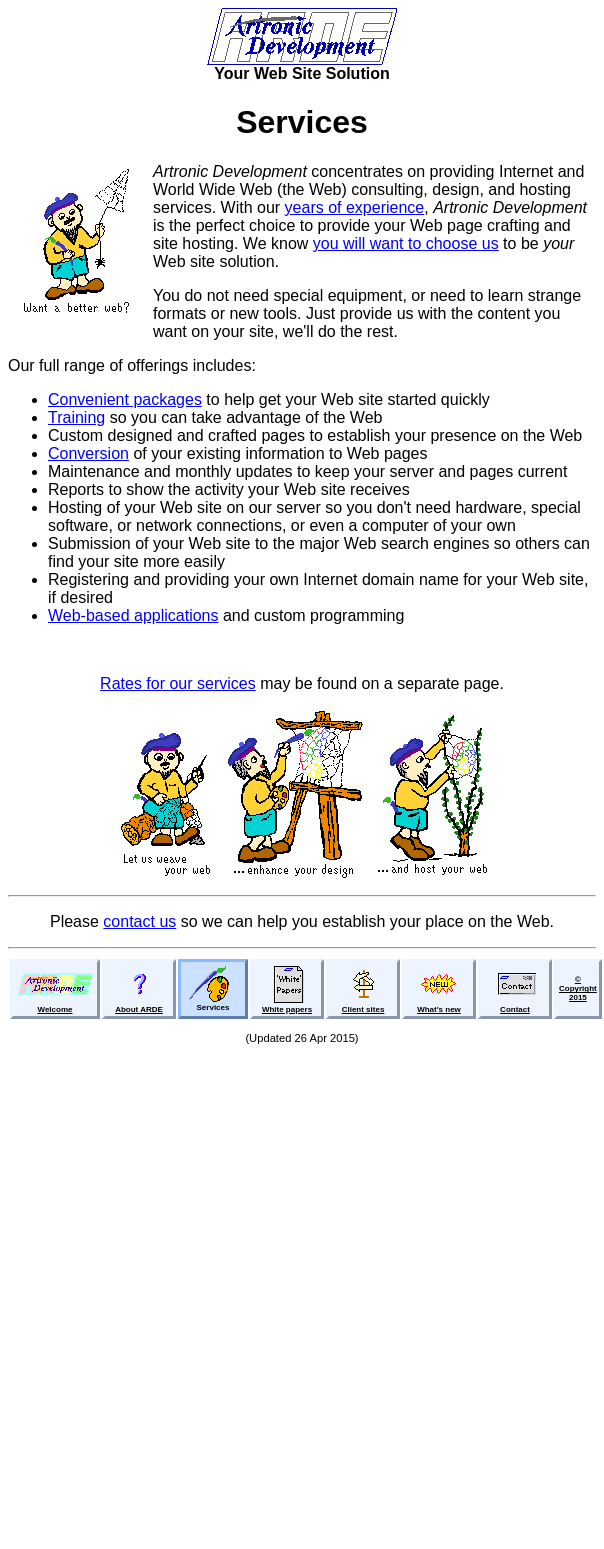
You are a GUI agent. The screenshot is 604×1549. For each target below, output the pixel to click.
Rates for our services (178, 683)
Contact (515, 1009)
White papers (287, 1009)
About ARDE (139, 1009)
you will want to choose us (406, 243)
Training (76, 417)
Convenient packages (125, 399)
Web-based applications (133, 615)
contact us (139, 921)
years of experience (355, 207)
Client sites (363, 1009)
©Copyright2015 (578, 988)
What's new (439, 1009)
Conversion (88, 453)
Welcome (55, 1009)
